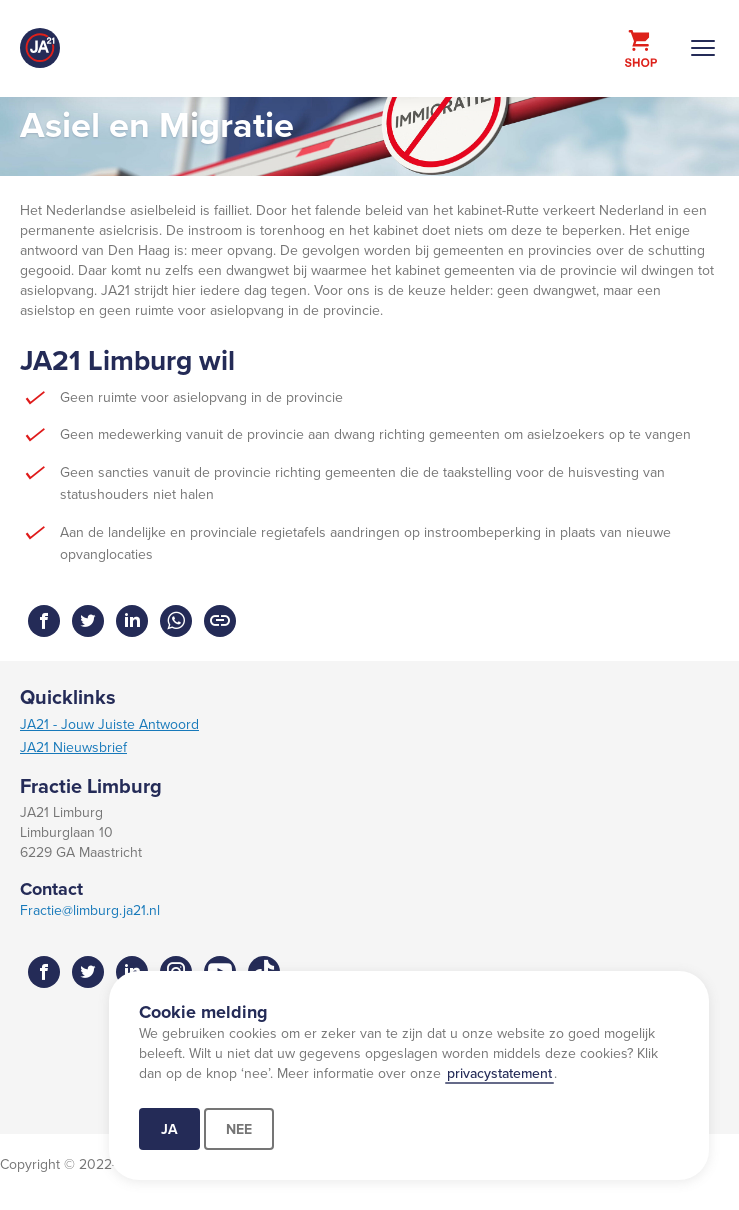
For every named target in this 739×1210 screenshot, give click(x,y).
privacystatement (499, 1073)
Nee (239, 1129)
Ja (169, 1129)
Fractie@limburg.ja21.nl (90, 910)
